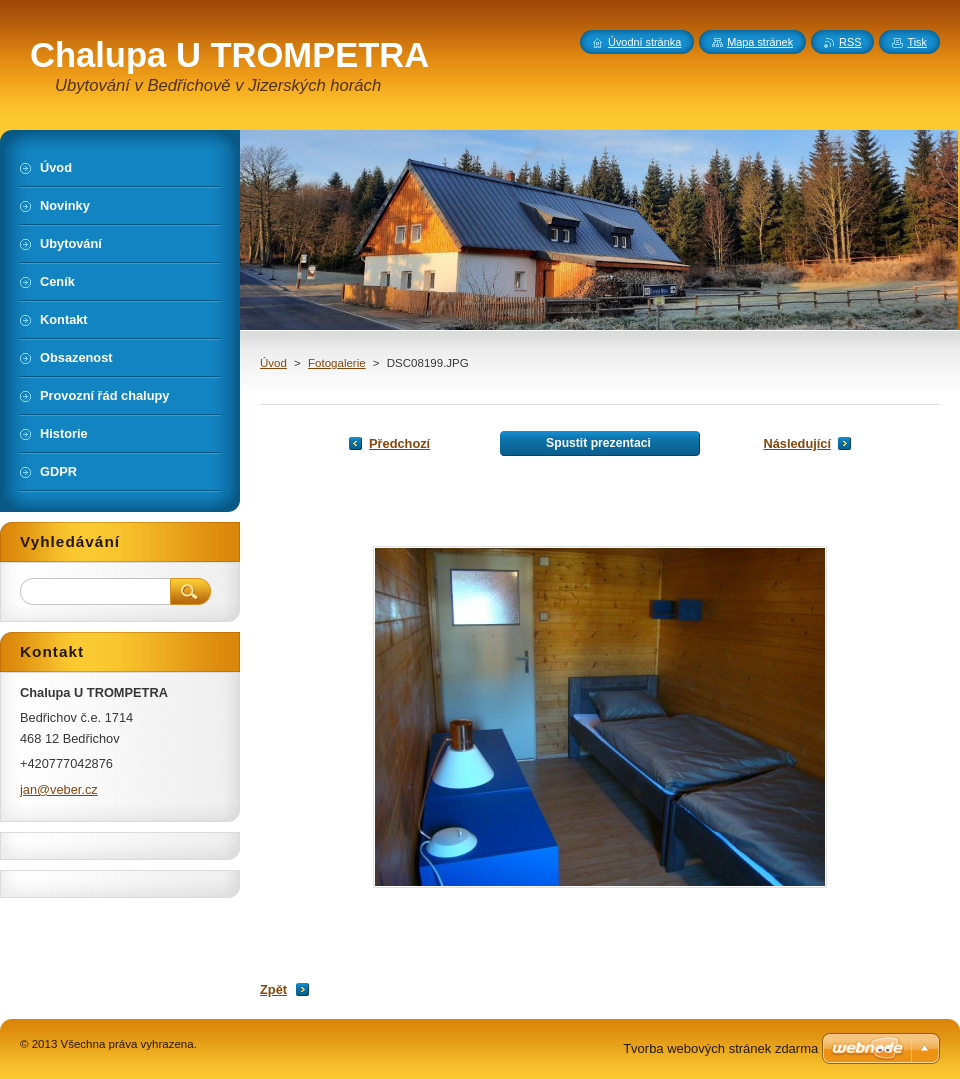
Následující (797, 443)
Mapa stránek (760, 42)
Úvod (273, 363)
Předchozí (399, 443)
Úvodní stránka (644, 42)
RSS (850, 42)
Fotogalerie (337, 363)
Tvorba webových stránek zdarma (720, 1048)
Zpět (273, 989)
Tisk (917, 42)
